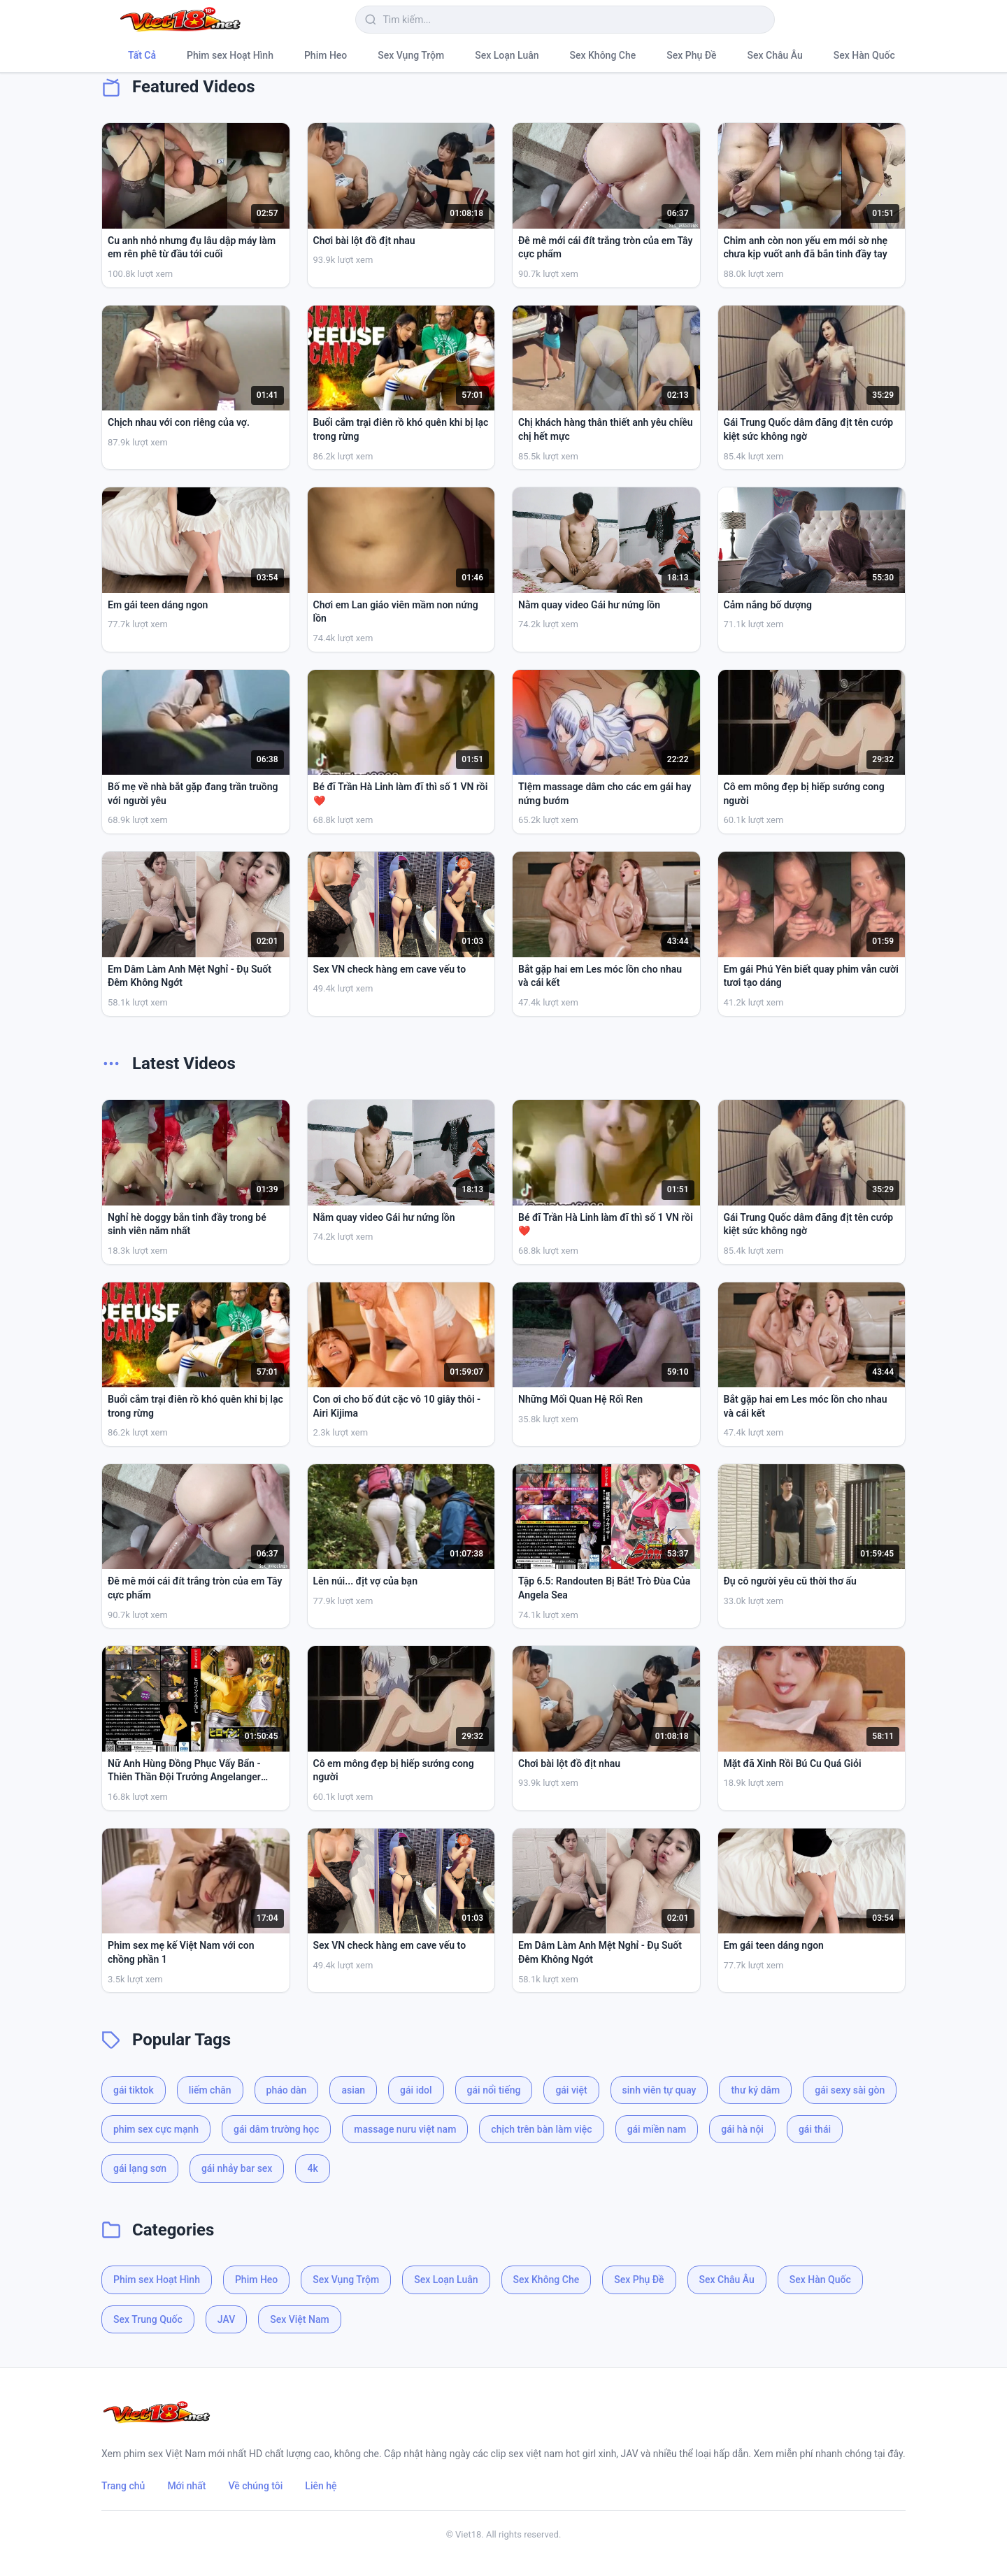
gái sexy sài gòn (850, 2090)
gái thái (815, 2129)
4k (312, 2168)
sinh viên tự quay (659, 2090)
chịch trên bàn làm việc (541, 2129)
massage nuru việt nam (405, 2129)
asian (353, 2090)
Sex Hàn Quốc (864, 55)
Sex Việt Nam (299, 2319)
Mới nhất (186, 2485)
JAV (226, 2319)
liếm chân (210, 2090)
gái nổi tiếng (494, 2090)
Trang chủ (123, 2485)
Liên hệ (320, 2485)
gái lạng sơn (139, 2168)
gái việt (571, 2090)
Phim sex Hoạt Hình (230, 55)
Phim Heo (325, 55)
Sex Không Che (603, 55)
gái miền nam (657, 2129)
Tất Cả (142, 55)
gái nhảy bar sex (236, 2168)
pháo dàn (286, 2090)
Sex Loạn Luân (506, 55)
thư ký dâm (755, 2090)
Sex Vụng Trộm (411, 55)
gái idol (416, 2090)
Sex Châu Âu (775, 55)
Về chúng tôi (256, 2485)
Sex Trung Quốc (148, 2319)
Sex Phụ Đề (691, 55)
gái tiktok (133, 2090)
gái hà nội (742, 2129)
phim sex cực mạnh (156, 2129)
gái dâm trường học (276, 2129)
